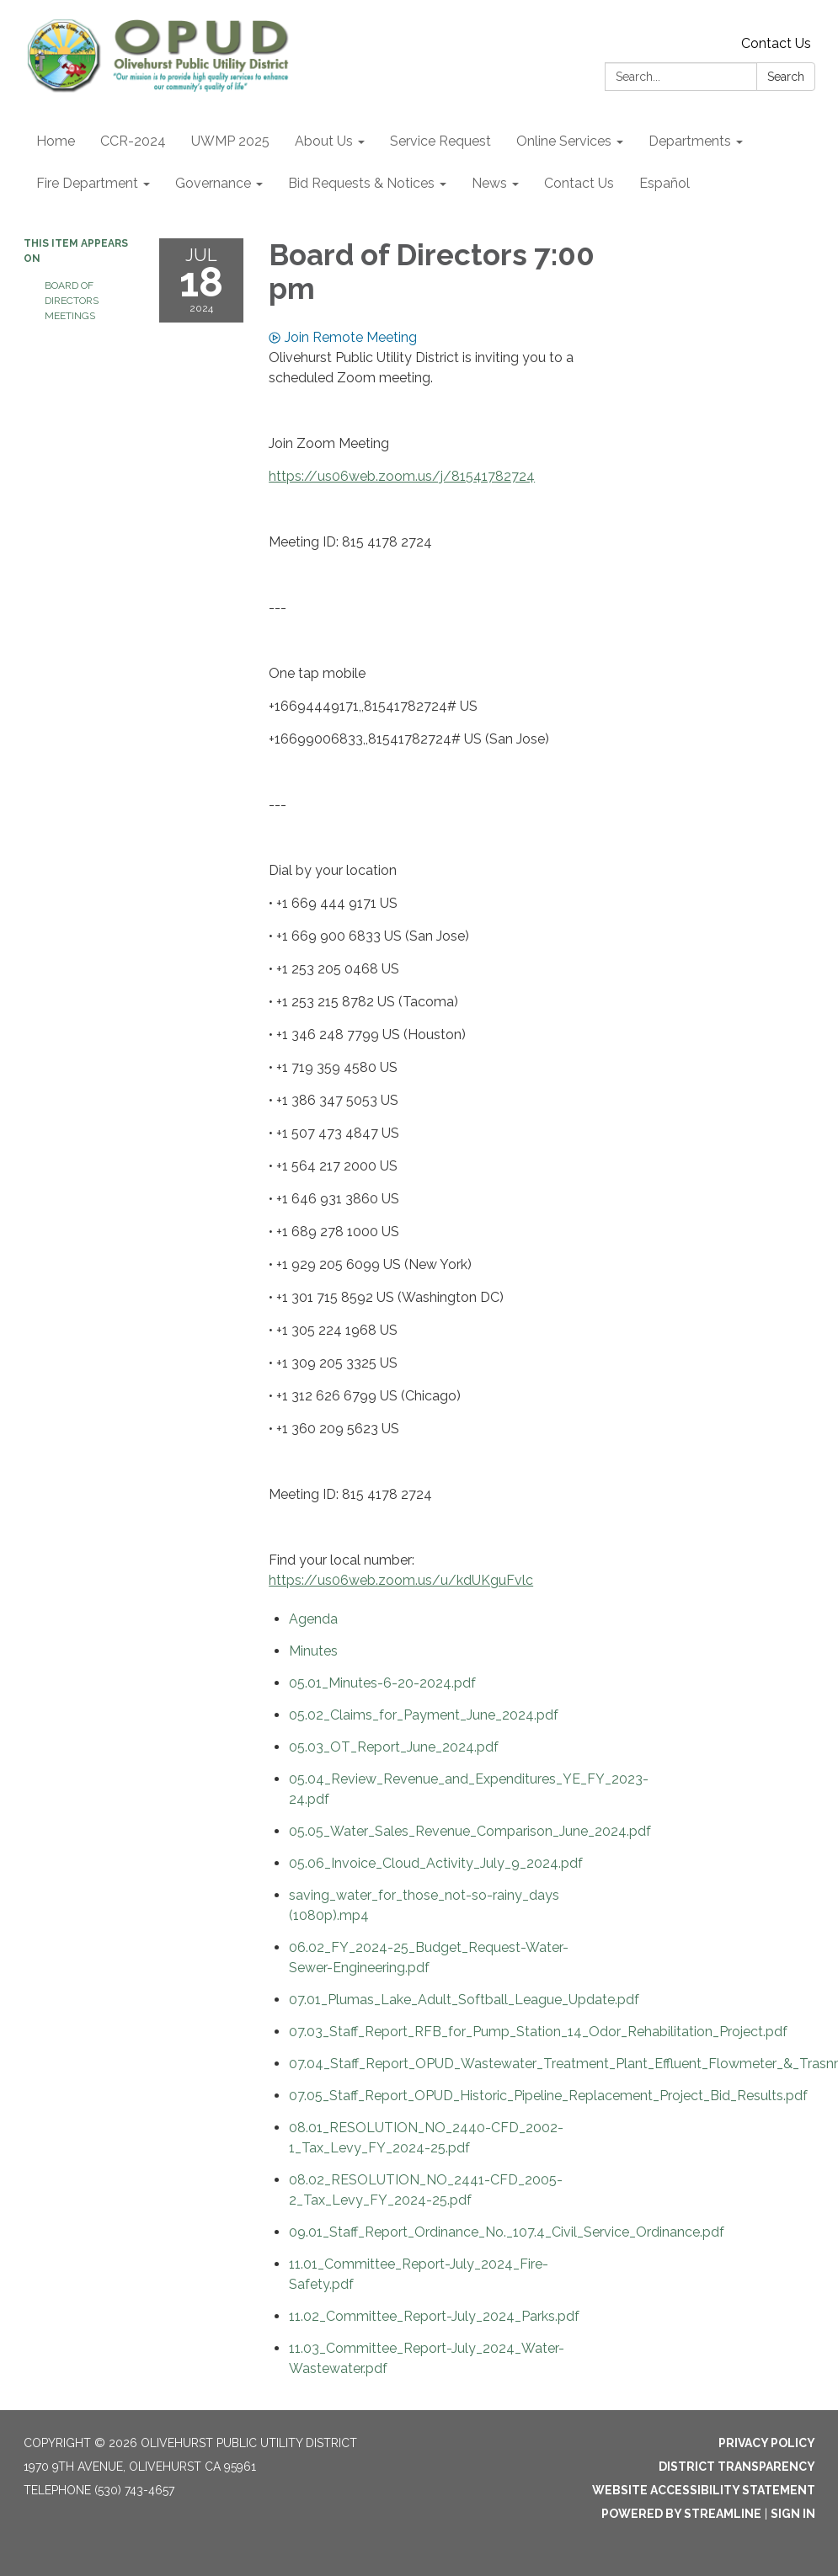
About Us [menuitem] (324, 141)
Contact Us (776, 43)
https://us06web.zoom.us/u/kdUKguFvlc (401, 1580)
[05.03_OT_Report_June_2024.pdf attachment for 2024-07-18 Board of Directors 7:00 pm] (394, 1747)
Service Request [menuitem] (440, 141)
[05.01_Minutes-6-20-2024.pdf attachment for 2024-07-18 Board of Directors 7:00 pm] (382, 1683)
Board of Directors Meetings (72, 301)
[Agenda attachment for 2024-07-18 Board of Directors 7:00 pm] (313, 1619)
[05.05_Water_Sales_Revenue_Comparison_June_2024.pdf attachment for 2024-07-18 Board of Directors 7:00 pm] (470, 1831)
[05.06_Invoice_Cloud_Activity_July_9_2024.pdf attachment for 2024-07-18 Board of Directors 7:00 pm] (436, 1863)
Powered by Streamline (681, 2513)
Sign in (793, 2513)
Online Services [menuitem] (563, 141)
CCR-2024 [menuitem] (133, 141)
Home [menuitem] (55, 141)
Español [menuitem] (664, 183)
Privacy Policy (766, 2443)
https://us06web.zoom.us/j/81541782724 (402, 476)
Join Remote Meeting (343, 337)
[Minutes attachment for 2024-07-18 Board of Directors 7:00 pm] (313, 1651)
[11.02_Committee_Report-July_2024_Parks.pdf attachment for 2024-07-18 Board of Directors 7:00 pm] (434, 2316)
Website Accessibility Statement (703, 2490)
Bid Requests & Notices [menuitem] (361, 183)
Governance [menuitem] (213, 183)
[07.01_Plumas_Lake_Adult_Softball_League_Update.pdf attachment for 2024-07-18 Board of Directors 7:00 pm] (464, 2000)
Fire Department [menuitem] (87, 183)
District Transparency (737, 2466)
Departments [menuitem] (690, 141)
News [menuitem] (489, 183)
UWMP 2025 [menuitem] (230, 141)
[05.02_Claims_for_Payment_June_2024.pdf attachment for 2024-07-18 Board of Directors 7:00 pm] (423, 1715)
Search (785, 76)
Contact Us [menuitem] (579, 183)
